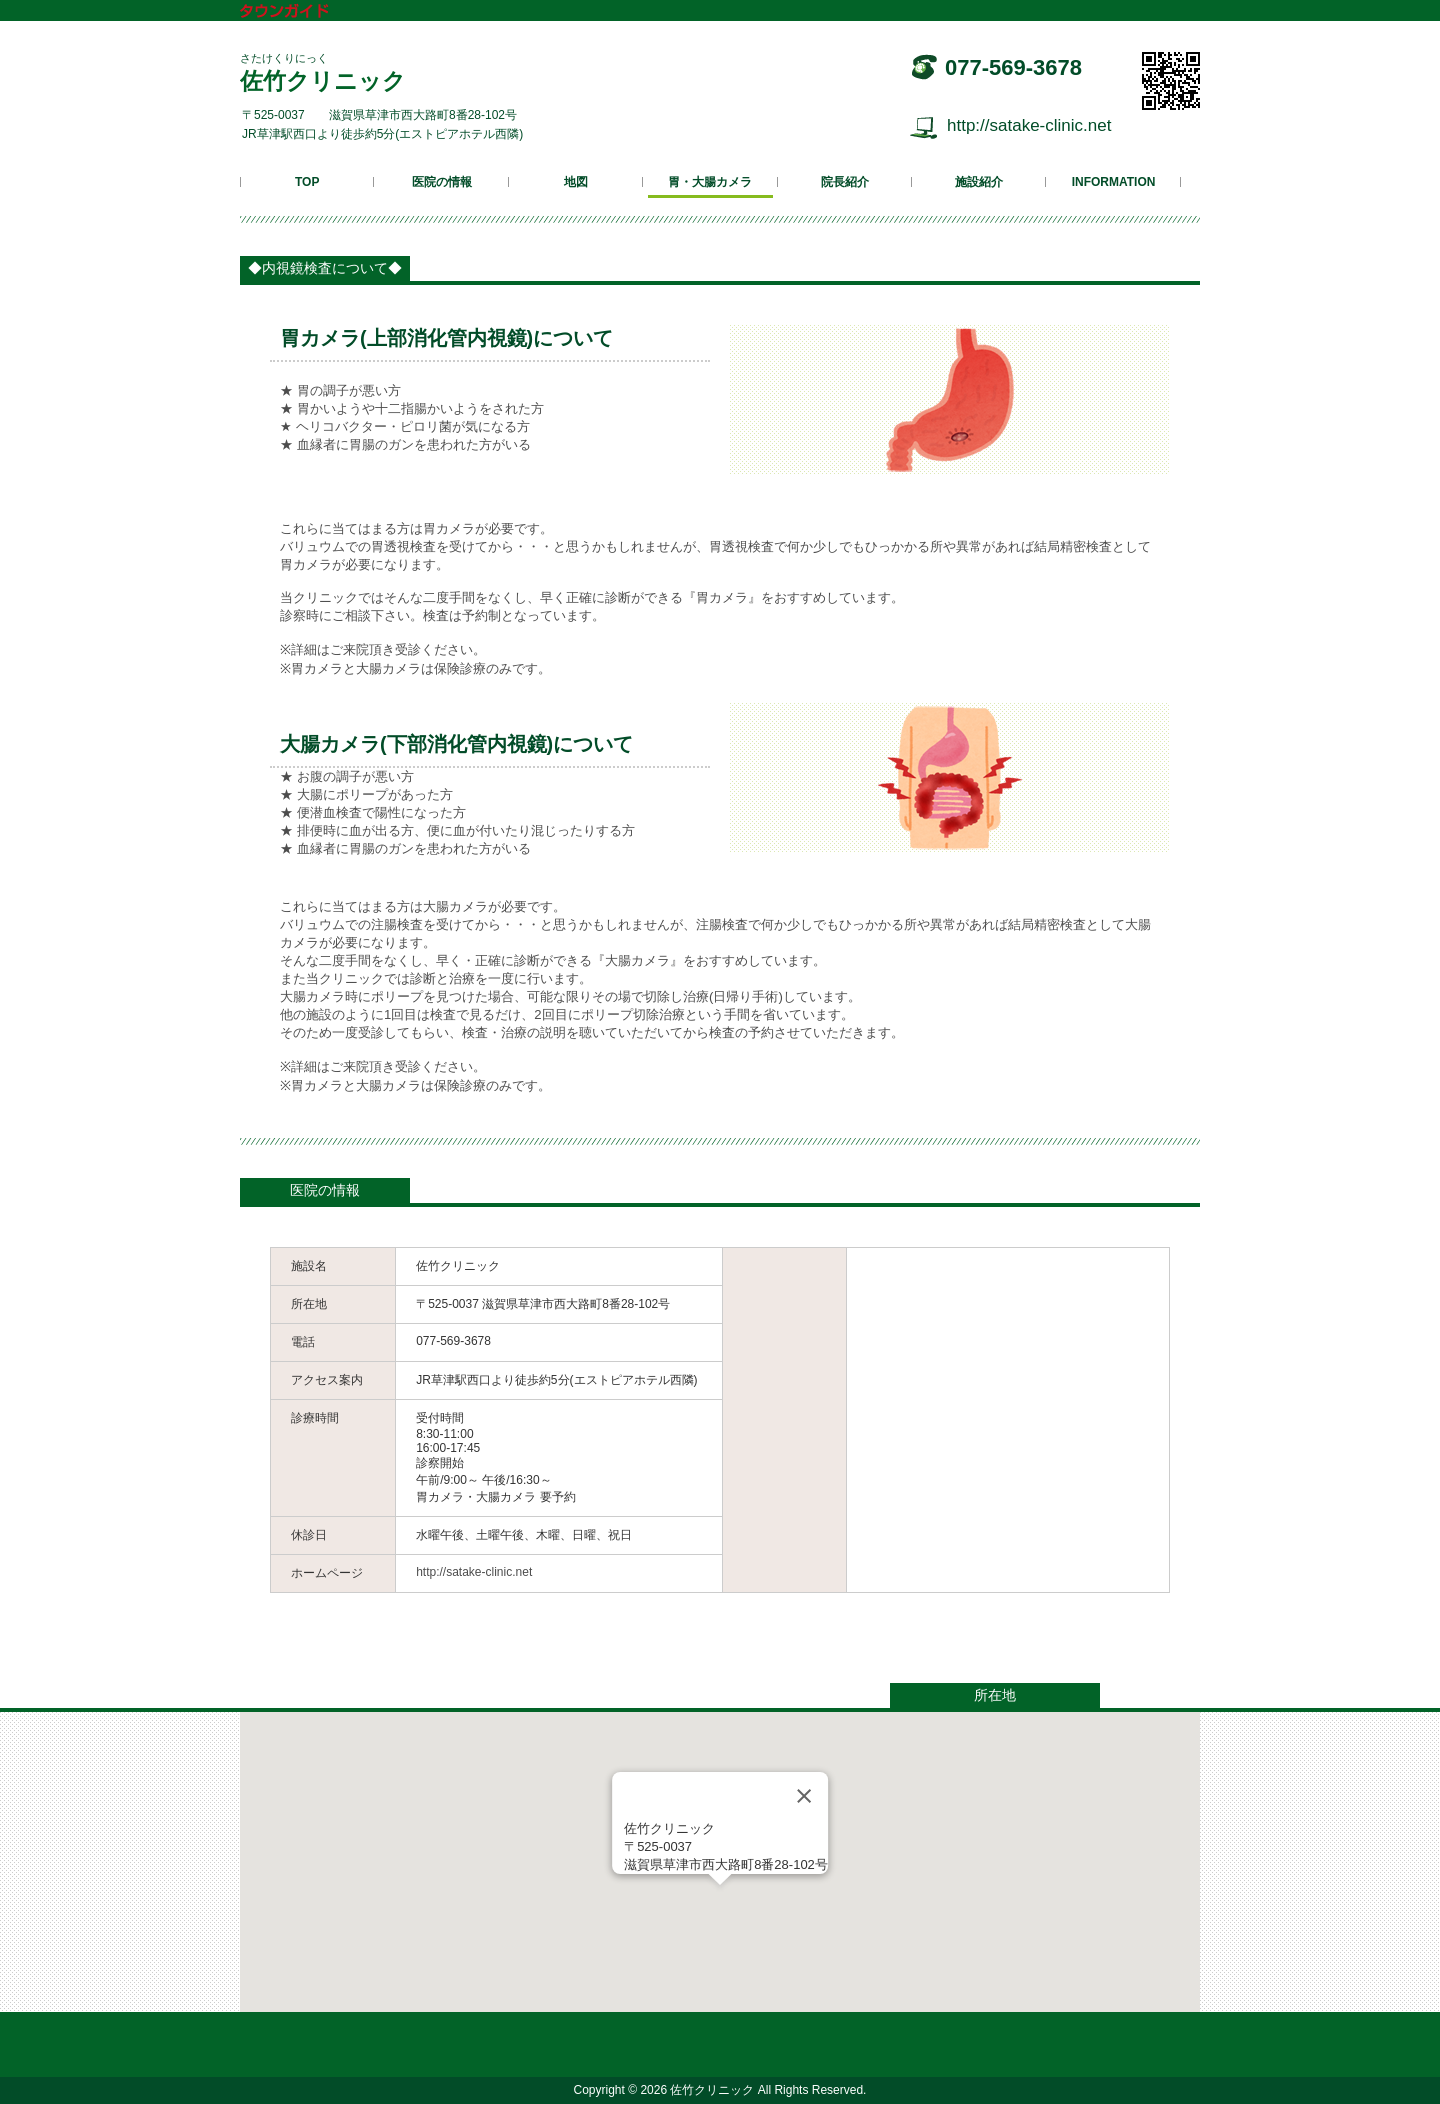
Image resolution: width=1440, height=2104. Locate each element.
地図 (576, 182)
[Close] (804, 1796)
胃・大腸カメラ (710, 182)
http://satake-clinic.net (1029, 125)
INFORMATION (1114, 182)
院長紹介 (845, 182)
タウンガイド (299, 12)
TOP (307, 182)
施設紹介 (979, 182)
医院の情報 (442, 182)
